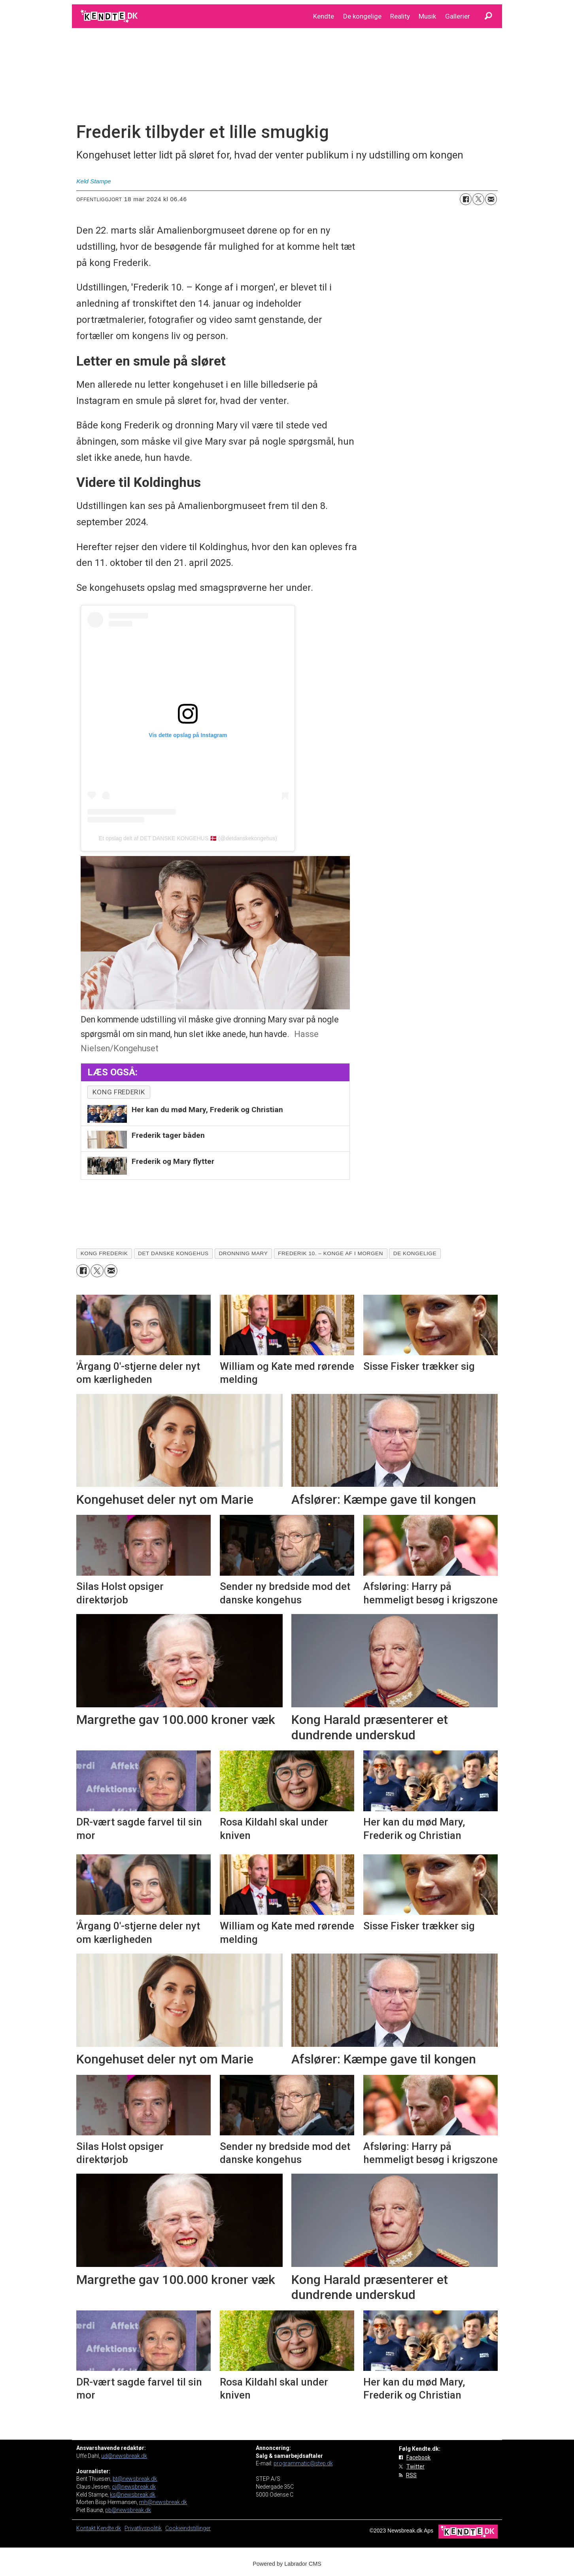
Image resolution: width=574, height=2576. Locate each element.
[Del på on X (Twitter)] (478, 199)
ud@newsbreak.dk (124, 2456)
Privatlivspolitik (143, 2528)
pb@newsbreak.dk (128, 2510)
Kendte (323, 16)
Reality (400, 16)
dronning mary (243, 1253)
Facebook (418, 2457)
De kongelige (362, 16)
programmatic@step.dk (303, 2463)
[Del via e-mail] (491, 199)
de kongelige (414, 1253)
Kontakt (86, 2528)
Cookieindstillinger (188, 2528)
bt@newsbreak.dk (135, 2479)
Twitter (415, 2466)
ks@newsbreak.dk (132, 2494)
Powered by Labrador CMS (287, 2564)
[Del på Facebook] (466, 199)
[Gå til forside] (109, 16)
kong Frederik (119, 1092)
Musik (427, 16)
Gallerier (457, 16)
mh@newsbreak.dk (163, 2502)
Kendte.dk (109, 2528)
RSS (411, 2475)
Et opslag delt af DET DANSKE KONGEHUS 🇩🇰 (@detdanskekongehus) (188, 838)
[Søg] (488, 16)
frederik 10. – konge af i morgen (330, 1253)
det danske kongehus (173, 1253)
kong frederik (104, 1253)
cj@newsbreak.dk (134, 2487)
